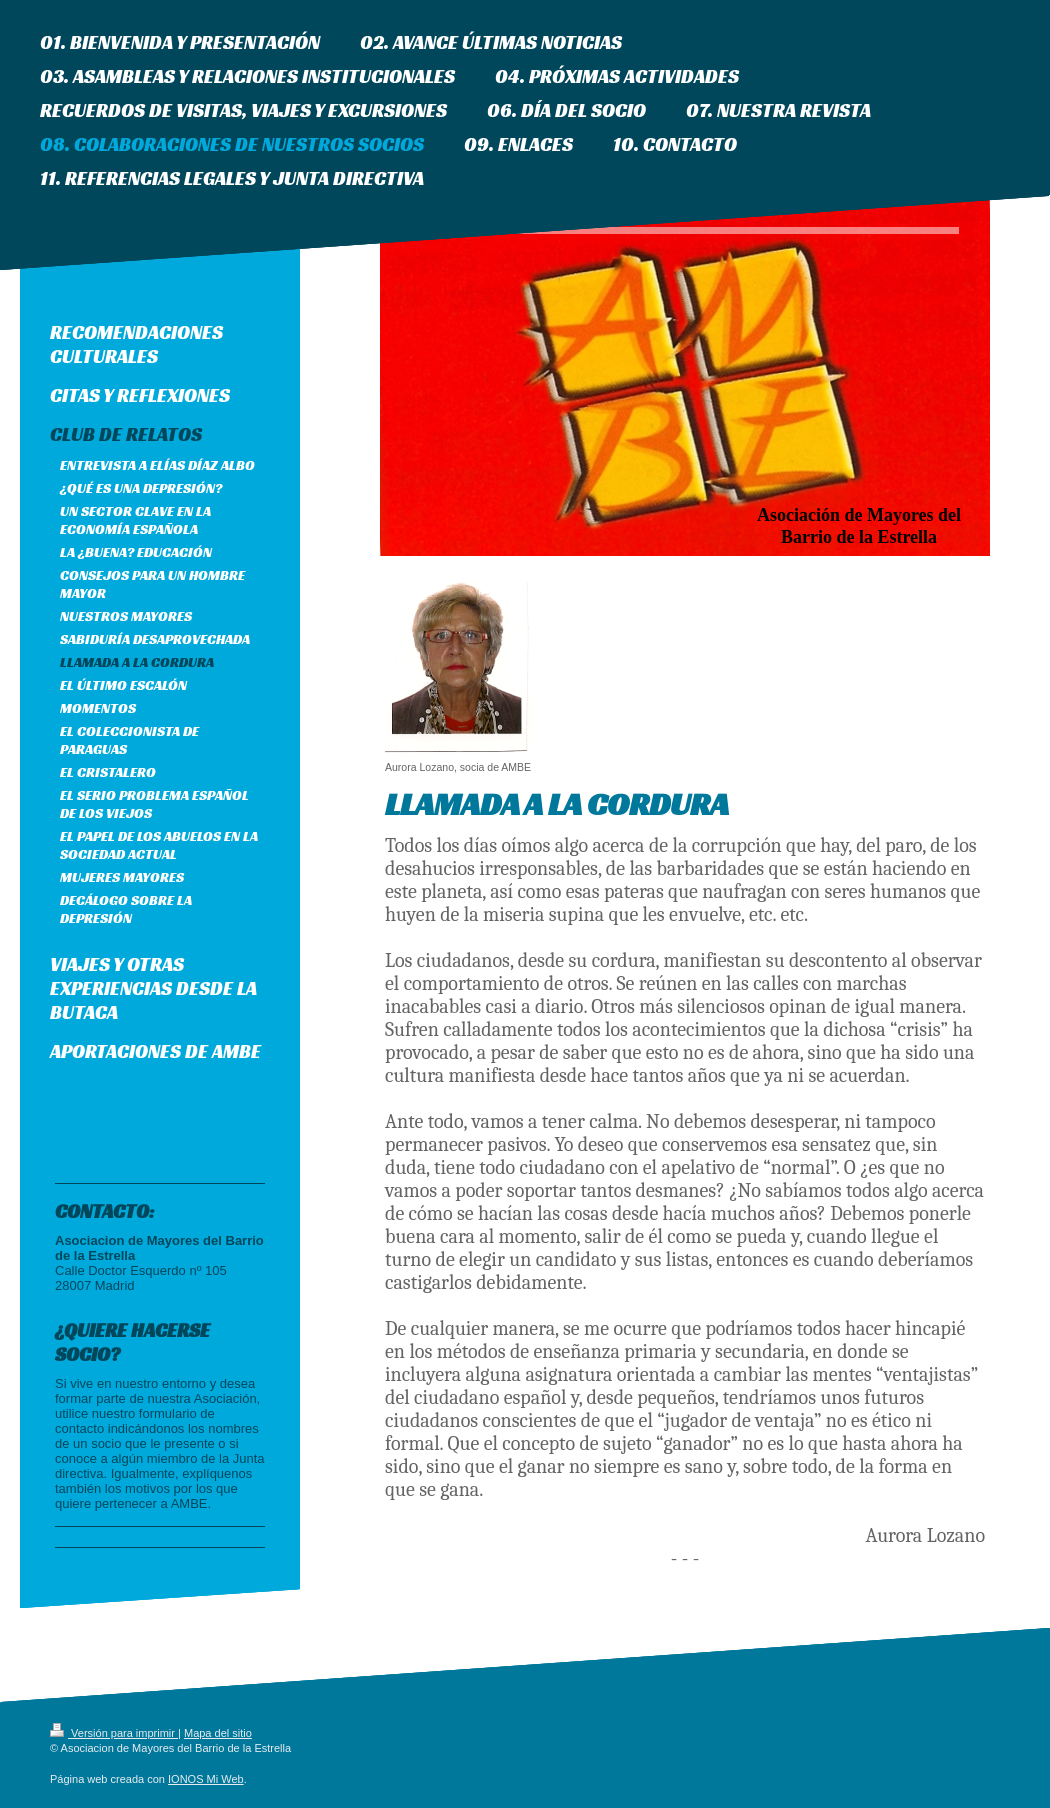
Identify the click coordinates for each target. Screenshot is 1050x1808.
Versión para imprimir (114, 1733)
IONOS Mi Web (206, 1779)
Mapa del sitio (218, 1733)
